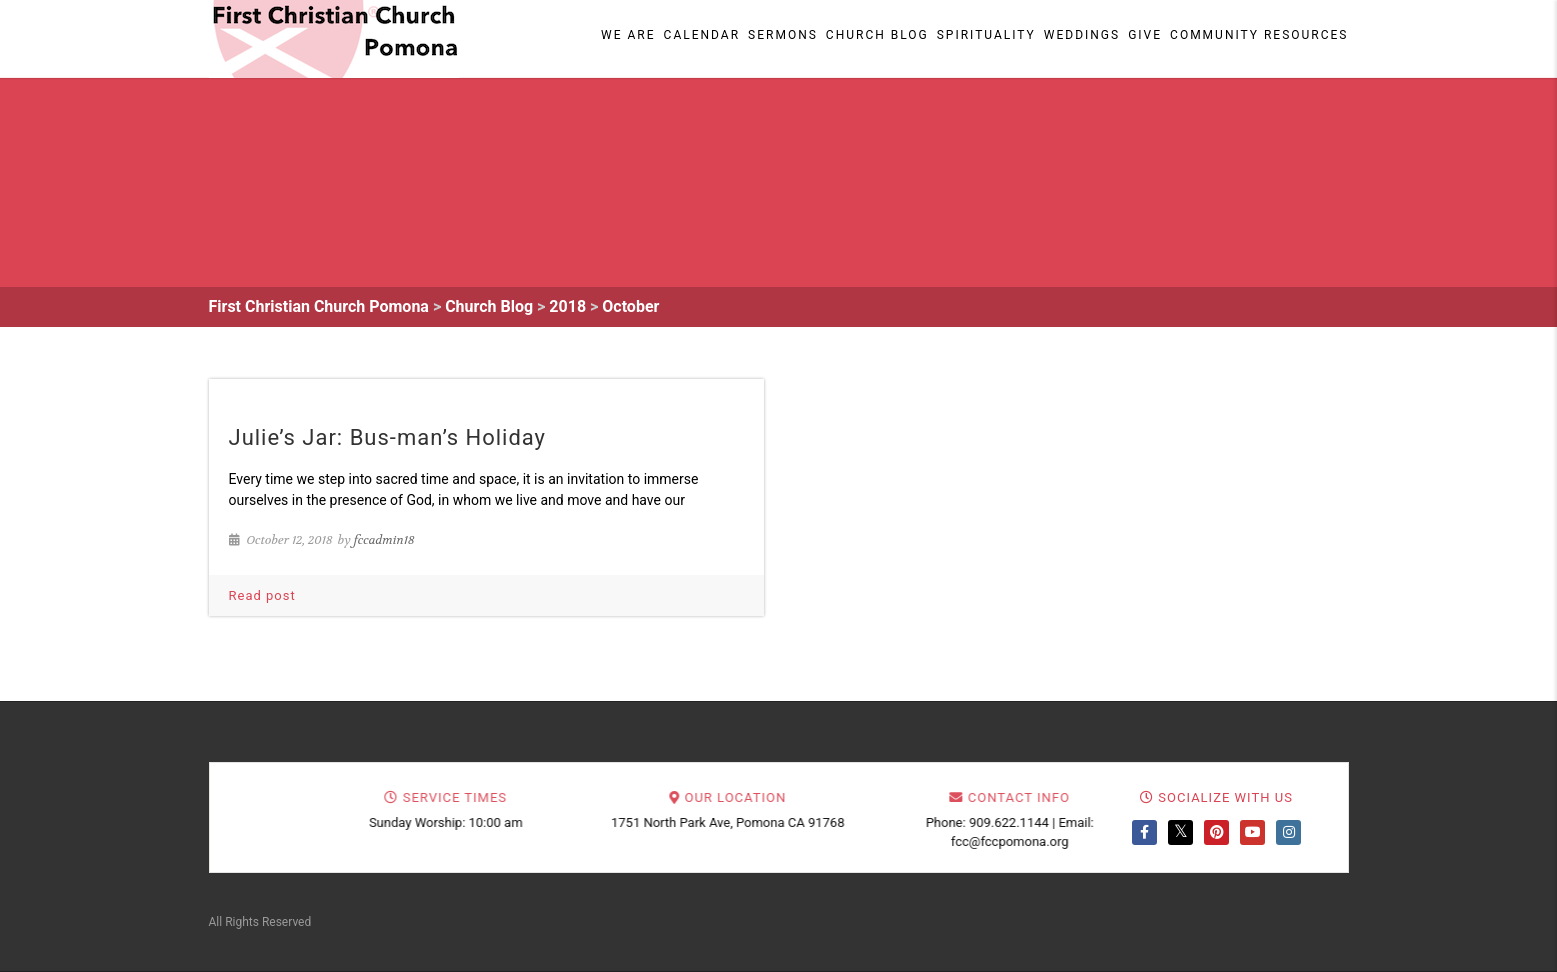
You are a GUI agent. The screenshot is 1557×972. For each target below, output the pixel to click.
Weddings (1082, 35)
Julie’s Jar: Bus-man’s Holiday (388, 437)
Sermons (783, 35)
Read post (262, 595)
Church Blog (877, 35)
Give (1145, 35)
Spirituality (986, 35)
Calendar (702, 35)
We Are (628, 35)
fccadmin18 (384, 540)
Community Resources (1259, 35)
